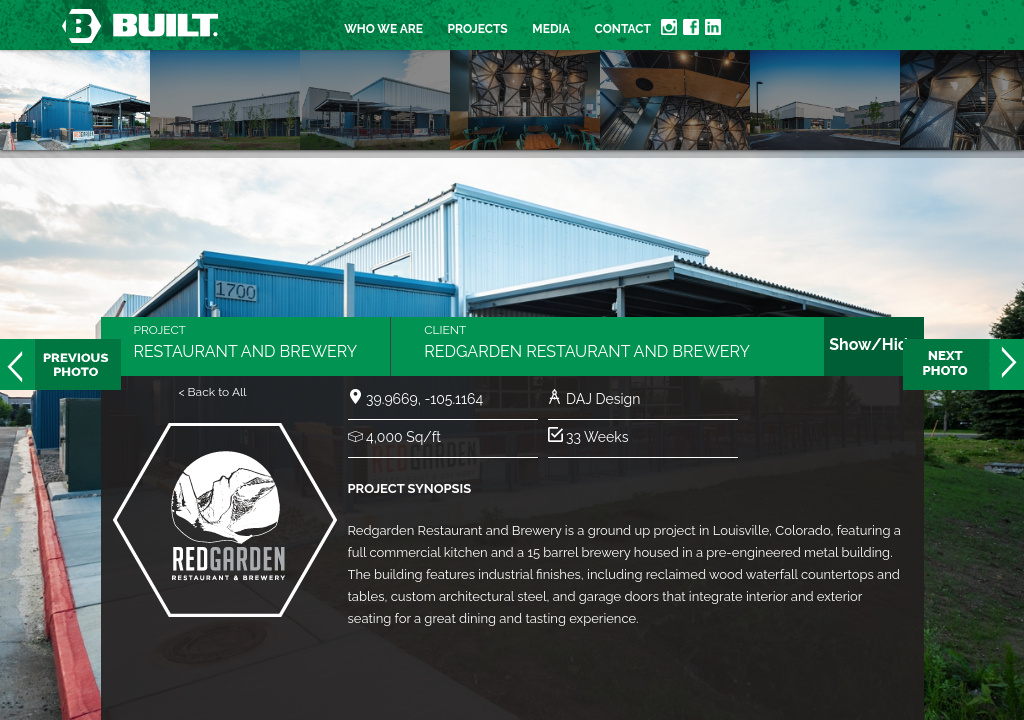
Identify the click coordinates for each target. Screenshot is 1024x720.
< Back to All (212, 392)
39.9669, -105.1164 (424, 399)
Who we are (383, 29)
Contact (623, 29)
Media (551, 29)
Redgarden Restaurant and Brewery (587, 351)
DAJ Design (603, 399)
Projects (478, 29)
